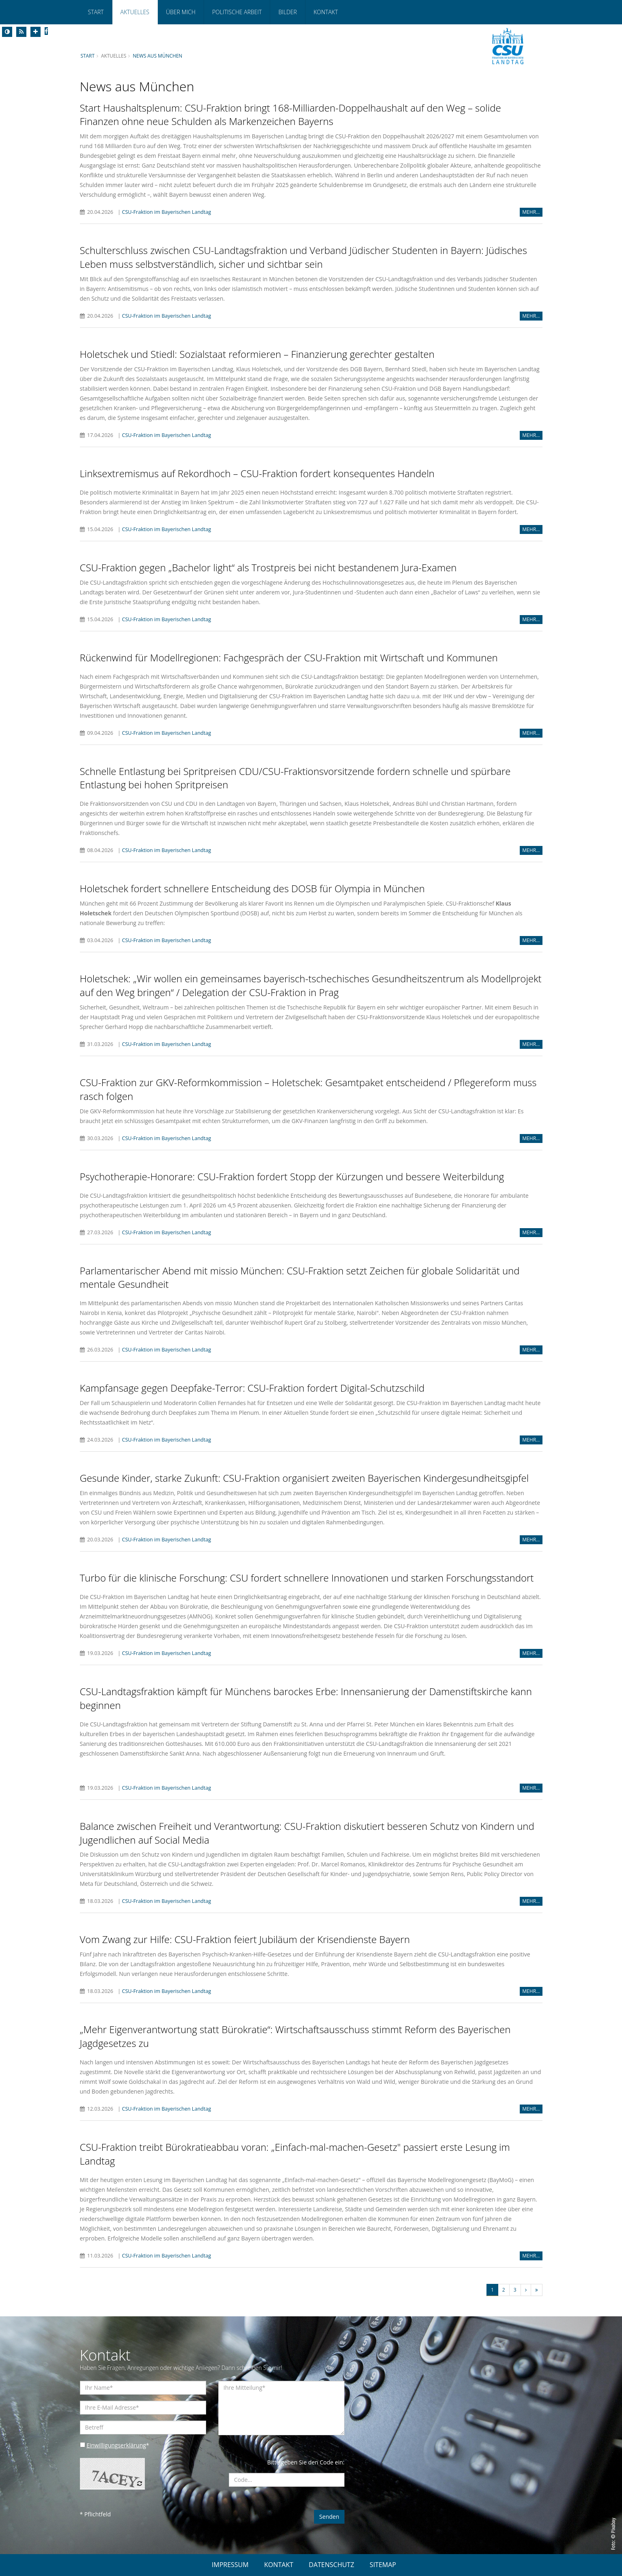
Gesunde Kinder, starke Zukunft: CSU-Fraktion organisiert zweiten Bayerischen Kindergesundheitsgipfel (304, 1478)
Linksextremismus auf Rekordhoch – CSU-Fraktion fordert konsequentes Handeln (257, 473)
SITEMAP (383, 2564)
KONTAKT (278, 2564)
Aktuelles (135, 12)
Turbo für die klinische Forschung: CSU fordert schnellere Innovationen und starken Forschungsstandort (307, 1577)
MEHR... (531, 212)
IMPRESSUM (230, 2564)
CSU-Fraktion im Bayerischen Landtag (166, 212)
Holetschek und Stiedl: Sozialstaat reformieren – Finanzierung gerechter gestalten (257, 354)
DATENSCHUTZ (331, 2564)
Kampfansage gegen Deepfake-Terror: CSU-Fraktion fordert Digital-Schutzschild (252, 1388)
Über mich (181, 12)
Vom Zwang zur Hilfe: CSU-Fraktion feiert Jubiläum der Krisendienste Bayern (245, 1939)
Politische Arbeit (237, 12)
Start (96, 12)
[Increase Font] (35, 32)
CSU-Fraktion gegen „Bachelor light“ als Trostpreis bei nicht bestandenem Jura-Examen (268, 567)
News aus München (157, 55)
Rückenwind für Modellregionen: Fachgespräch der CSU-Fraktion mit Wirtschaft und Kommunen (289, 657)
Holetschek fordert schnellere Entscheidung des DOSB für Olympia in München (252, 888)
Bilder (287, 12)
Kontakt (326, 12)
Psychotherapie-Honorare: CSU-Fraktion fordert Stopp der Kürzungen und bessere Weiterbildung (292, 1176)
